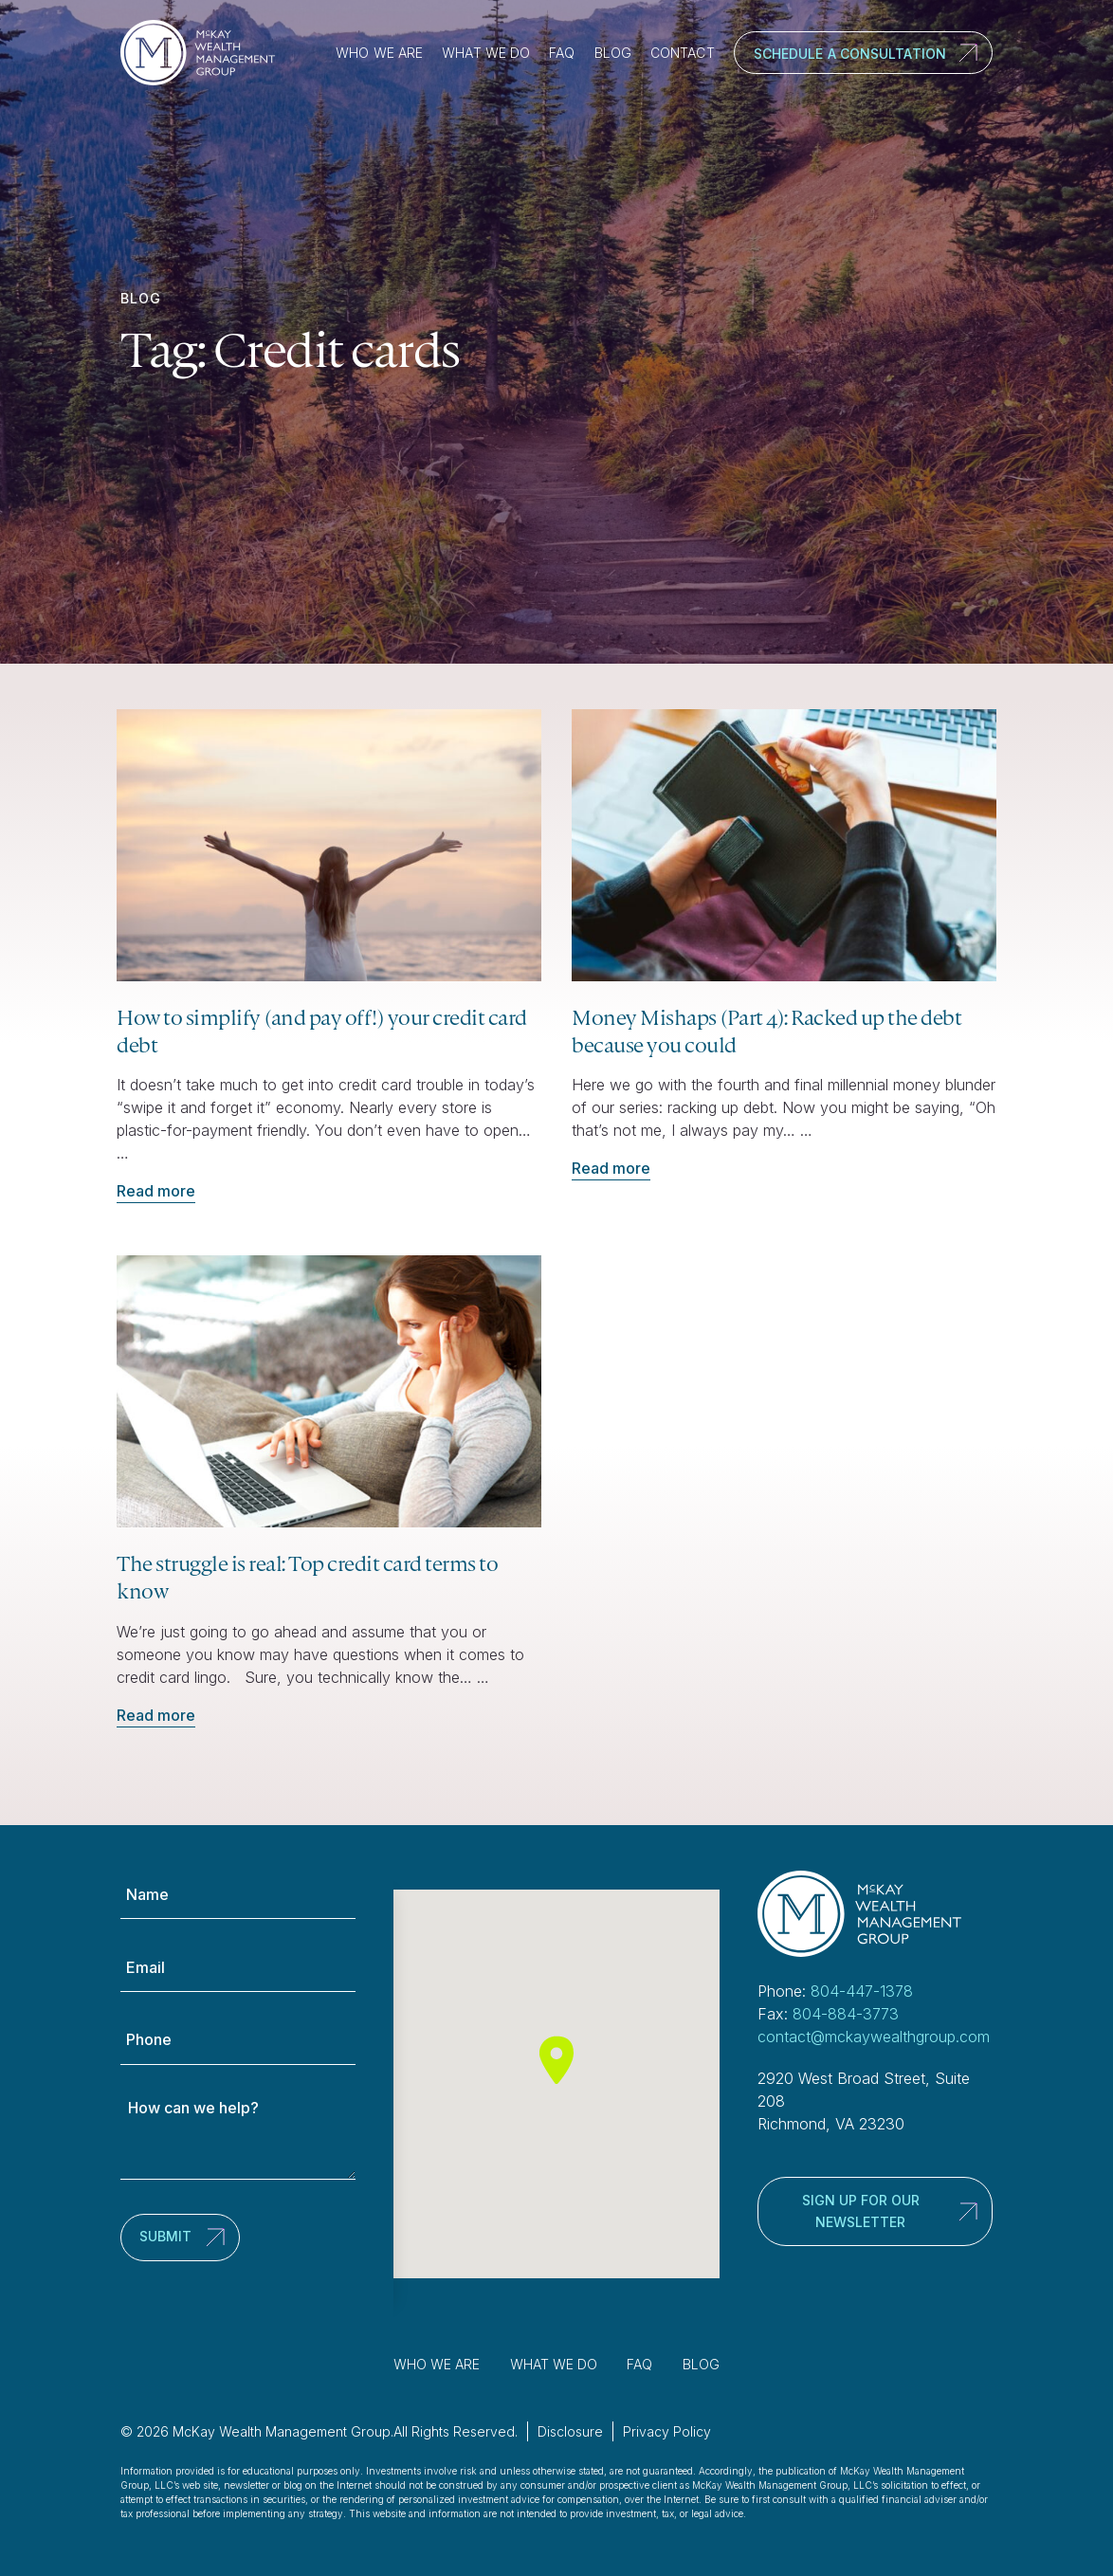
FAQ (562, 53)
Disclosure (570, 2431)
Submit (165, 2236)
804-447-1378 (862, 1991)
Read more (156, 1190)
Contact (682, 53)
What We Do (486, 53)
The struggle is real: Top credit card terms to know (307, 1576)
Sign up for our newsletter (861, 2210)
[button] (556, 2060)
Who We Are (379, 53)
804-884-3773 (846, 2013)
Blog (612, 53)
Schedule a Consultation (850, 54)
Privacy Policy (667, 2431)
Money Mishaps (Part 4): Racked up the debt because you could (766, 1030)
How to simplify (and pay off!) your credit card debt (322, 1030)
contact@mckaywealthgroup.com (873, 2036)
